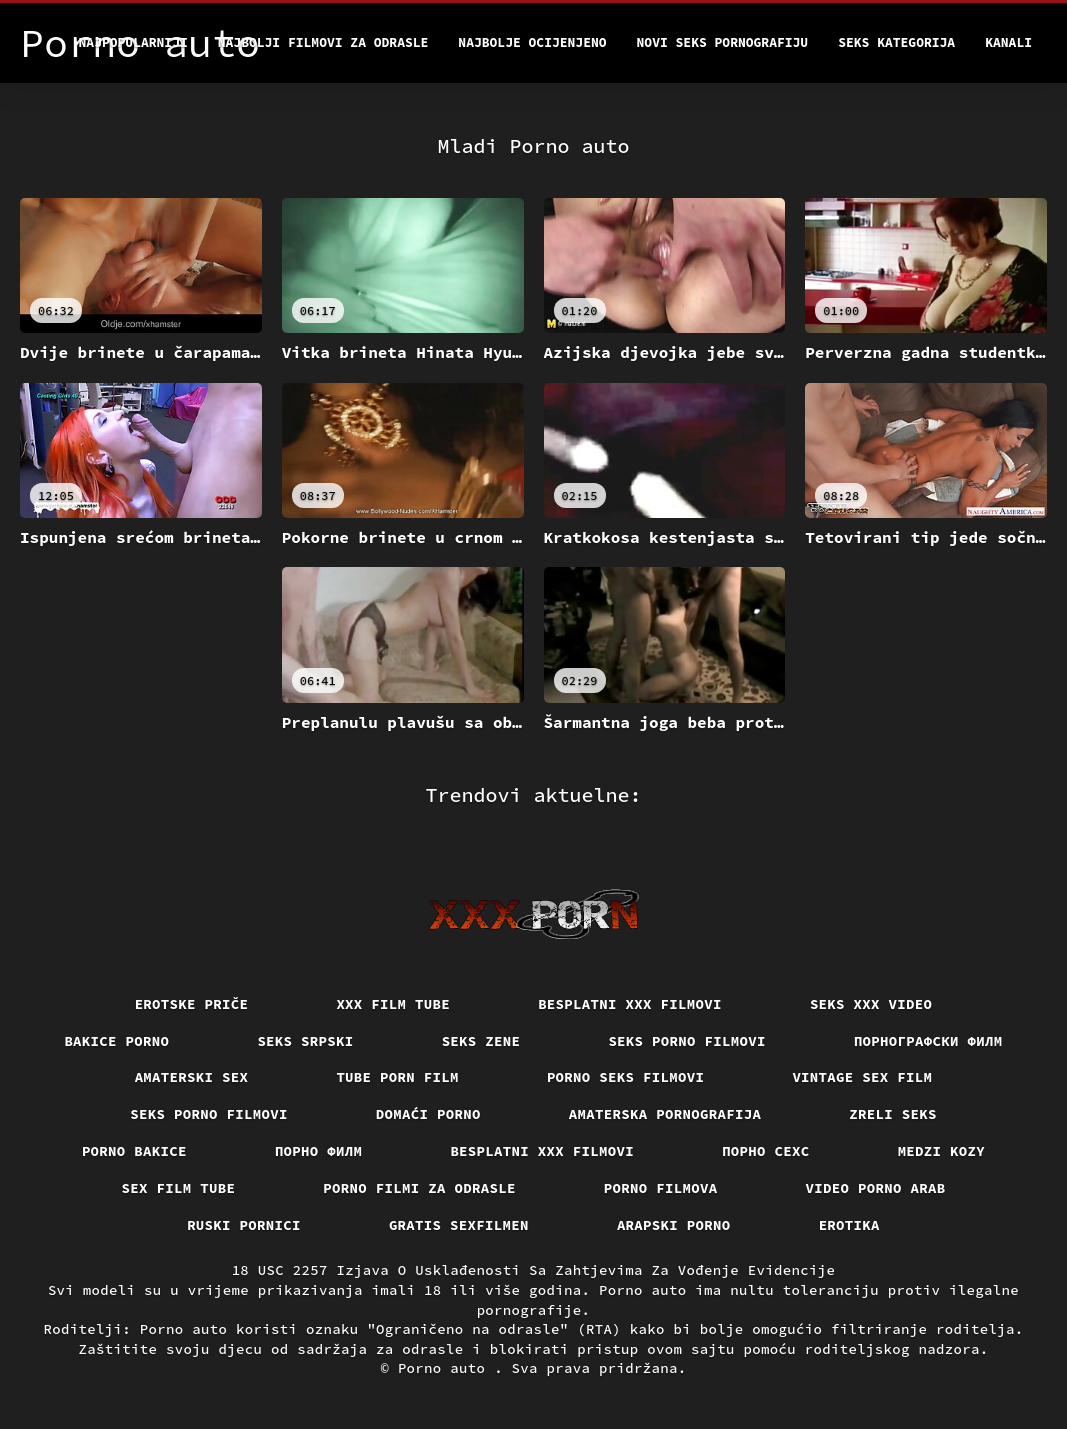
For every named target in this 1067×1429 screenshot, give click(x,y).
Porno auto (446, 1368)
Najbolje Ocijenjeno (532, 42)
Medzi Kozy (942, 1151)
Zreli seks (893, 1114)
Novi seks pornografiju (723, 42)
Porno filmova (661, 1188)
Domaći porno (428, 1114)
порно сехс (766, 1151)
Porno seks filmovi (626, 1077)
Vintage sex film (862, 1077)
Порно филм (319, 1151)
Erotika (849, 1225)
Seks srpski (305, 1041)
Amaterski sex (192, 1077)
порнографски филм (928, 1041)
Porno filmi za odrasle (419, 1188)
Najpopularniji (133, 42)
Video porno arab (876, 1188)
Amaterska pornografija (665, 1114)
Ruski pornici (244, 1225)
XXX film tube (393, 1004)
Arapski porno (674, 1225)
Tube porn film (397, 1077)
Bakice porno (116, 1041)
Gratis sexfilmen (459, 1225)
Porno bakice (134, 1151)
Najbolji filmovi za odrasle (323, 42)
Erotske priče (192, 1004)
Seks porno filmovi (687, 1041)
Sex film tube (179, 1188)
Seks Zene (481, 1041)
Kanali (1008, 42)
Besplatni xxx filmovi (630, 1004)
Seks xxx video (871, 1004)
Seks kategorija (896, 42)
